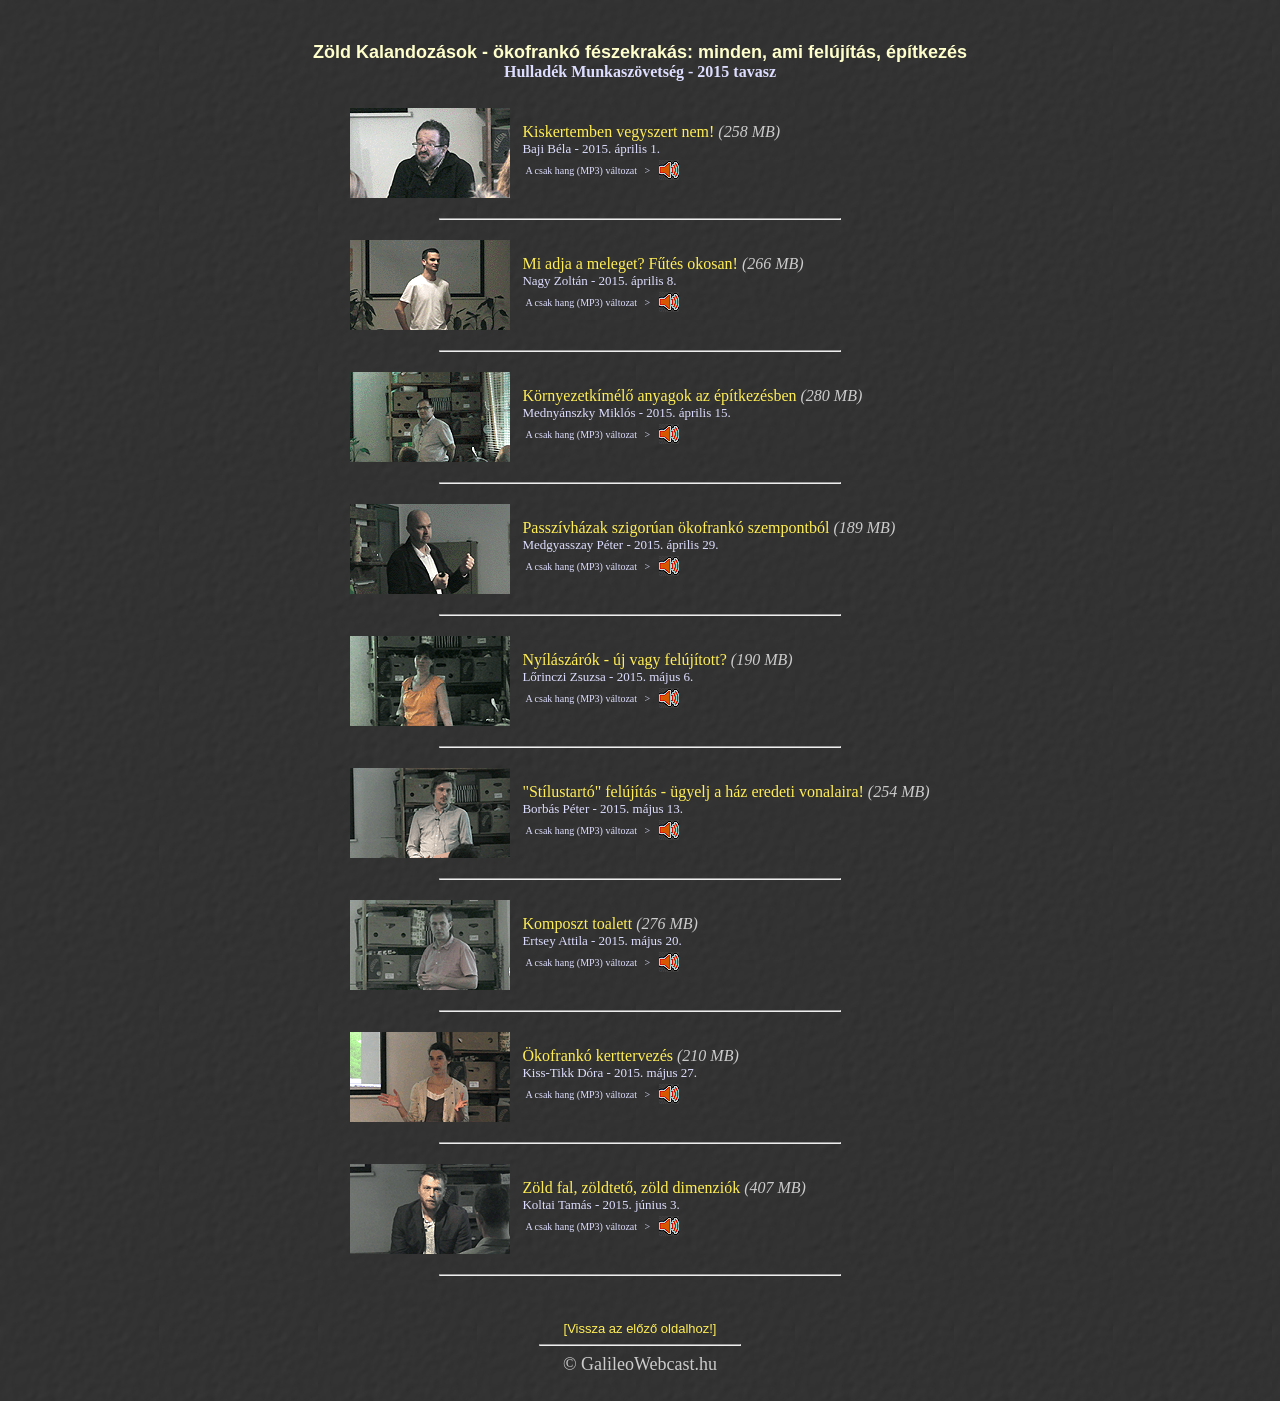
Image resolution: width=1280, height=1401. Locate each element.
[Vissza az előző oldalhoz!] (640, 1328)
